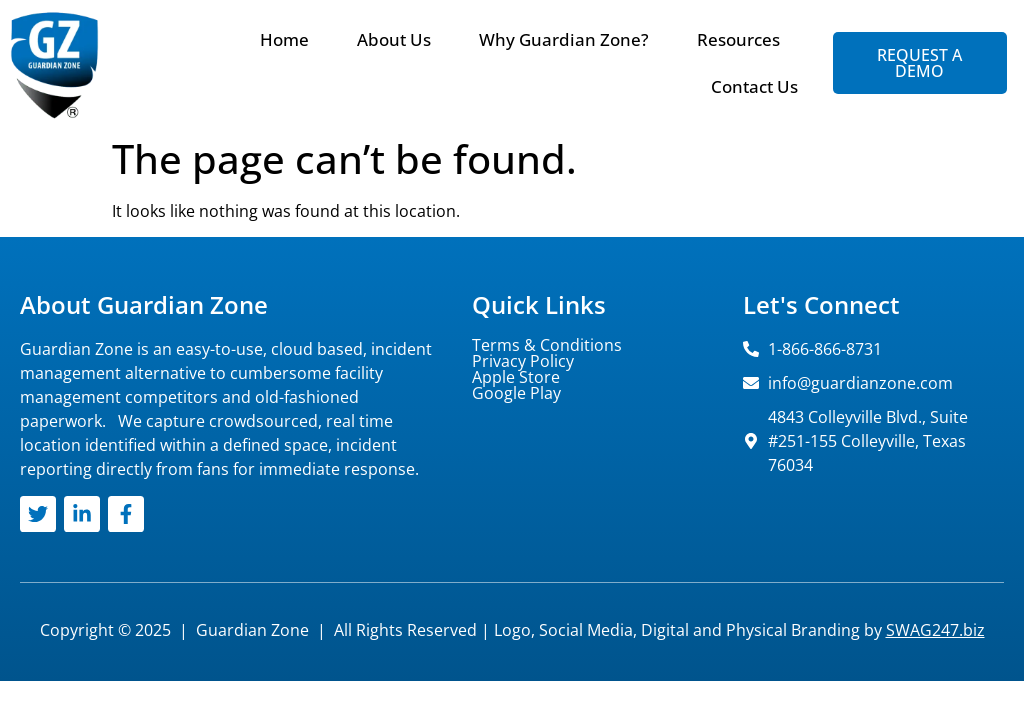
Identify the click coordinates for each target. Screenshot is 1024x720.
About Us (394, 39)
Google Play (516, 393)
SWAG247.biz (935, 630)
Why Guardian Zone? (564, 39)
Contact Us (754, 86)
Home (284, 39)
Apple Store (516, 377)
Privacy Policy (523, 361)
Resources (738, 39)
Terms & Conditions (547, 345)
